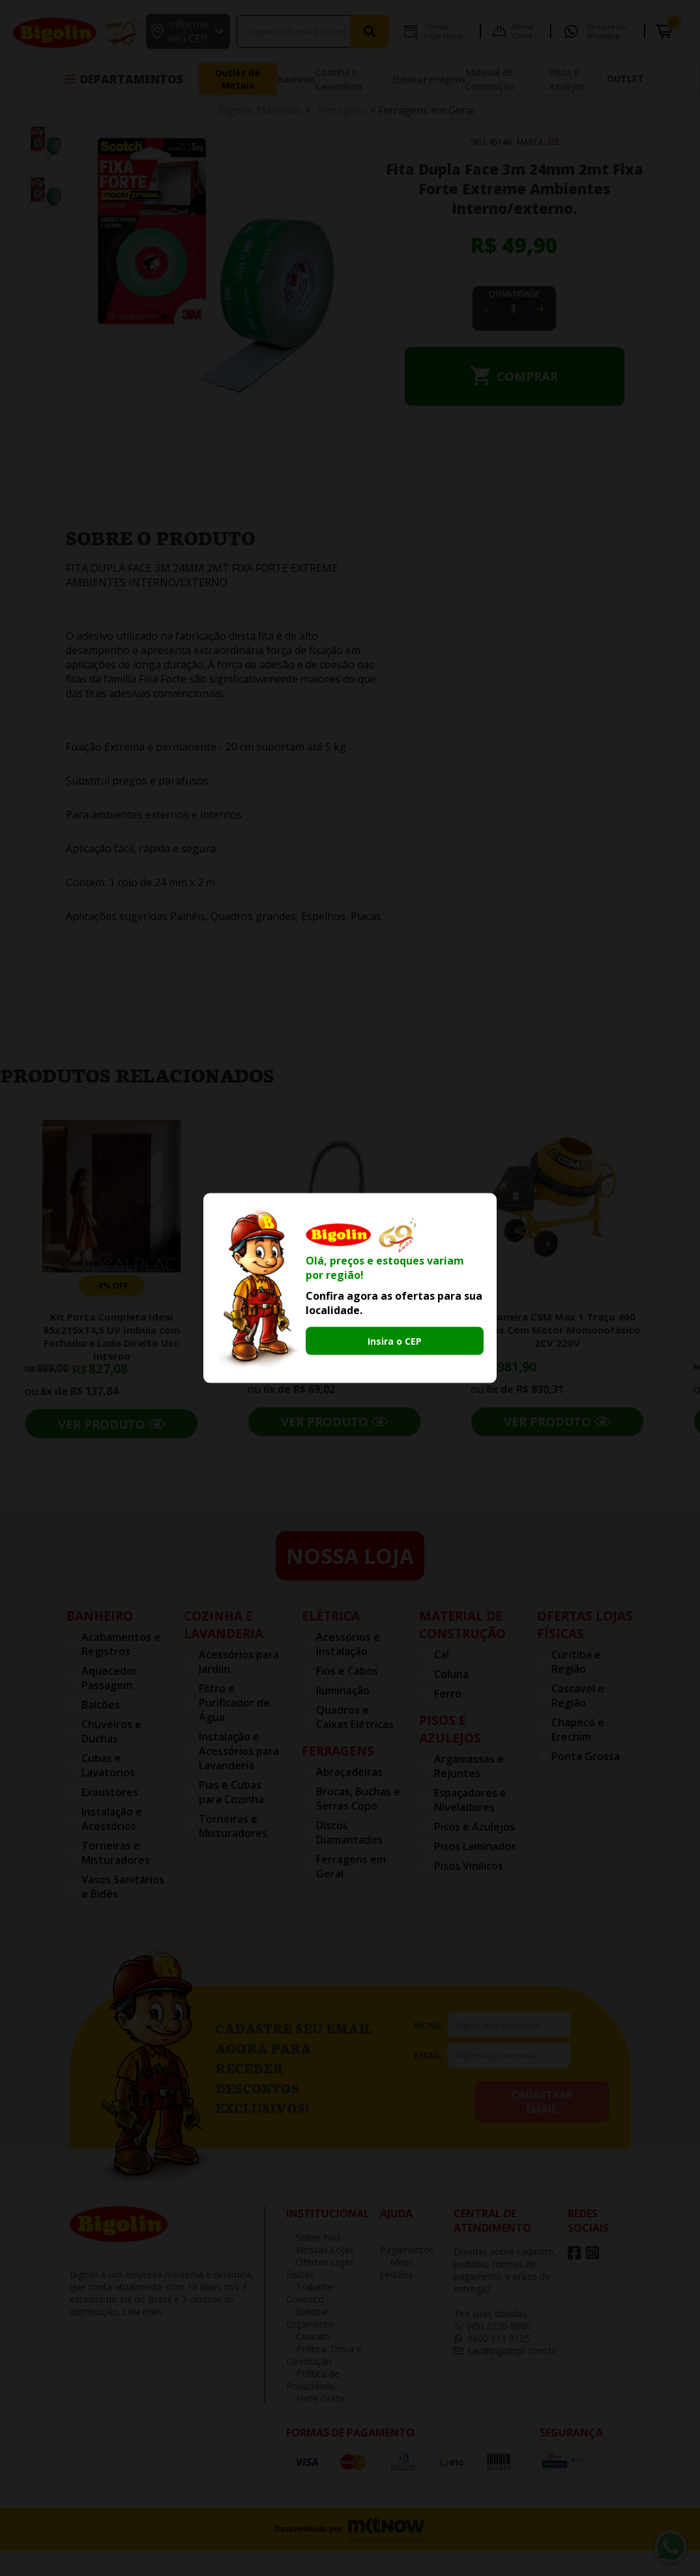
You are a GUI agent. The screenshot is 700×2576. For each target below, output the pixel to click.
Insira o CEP (395, 1341)
